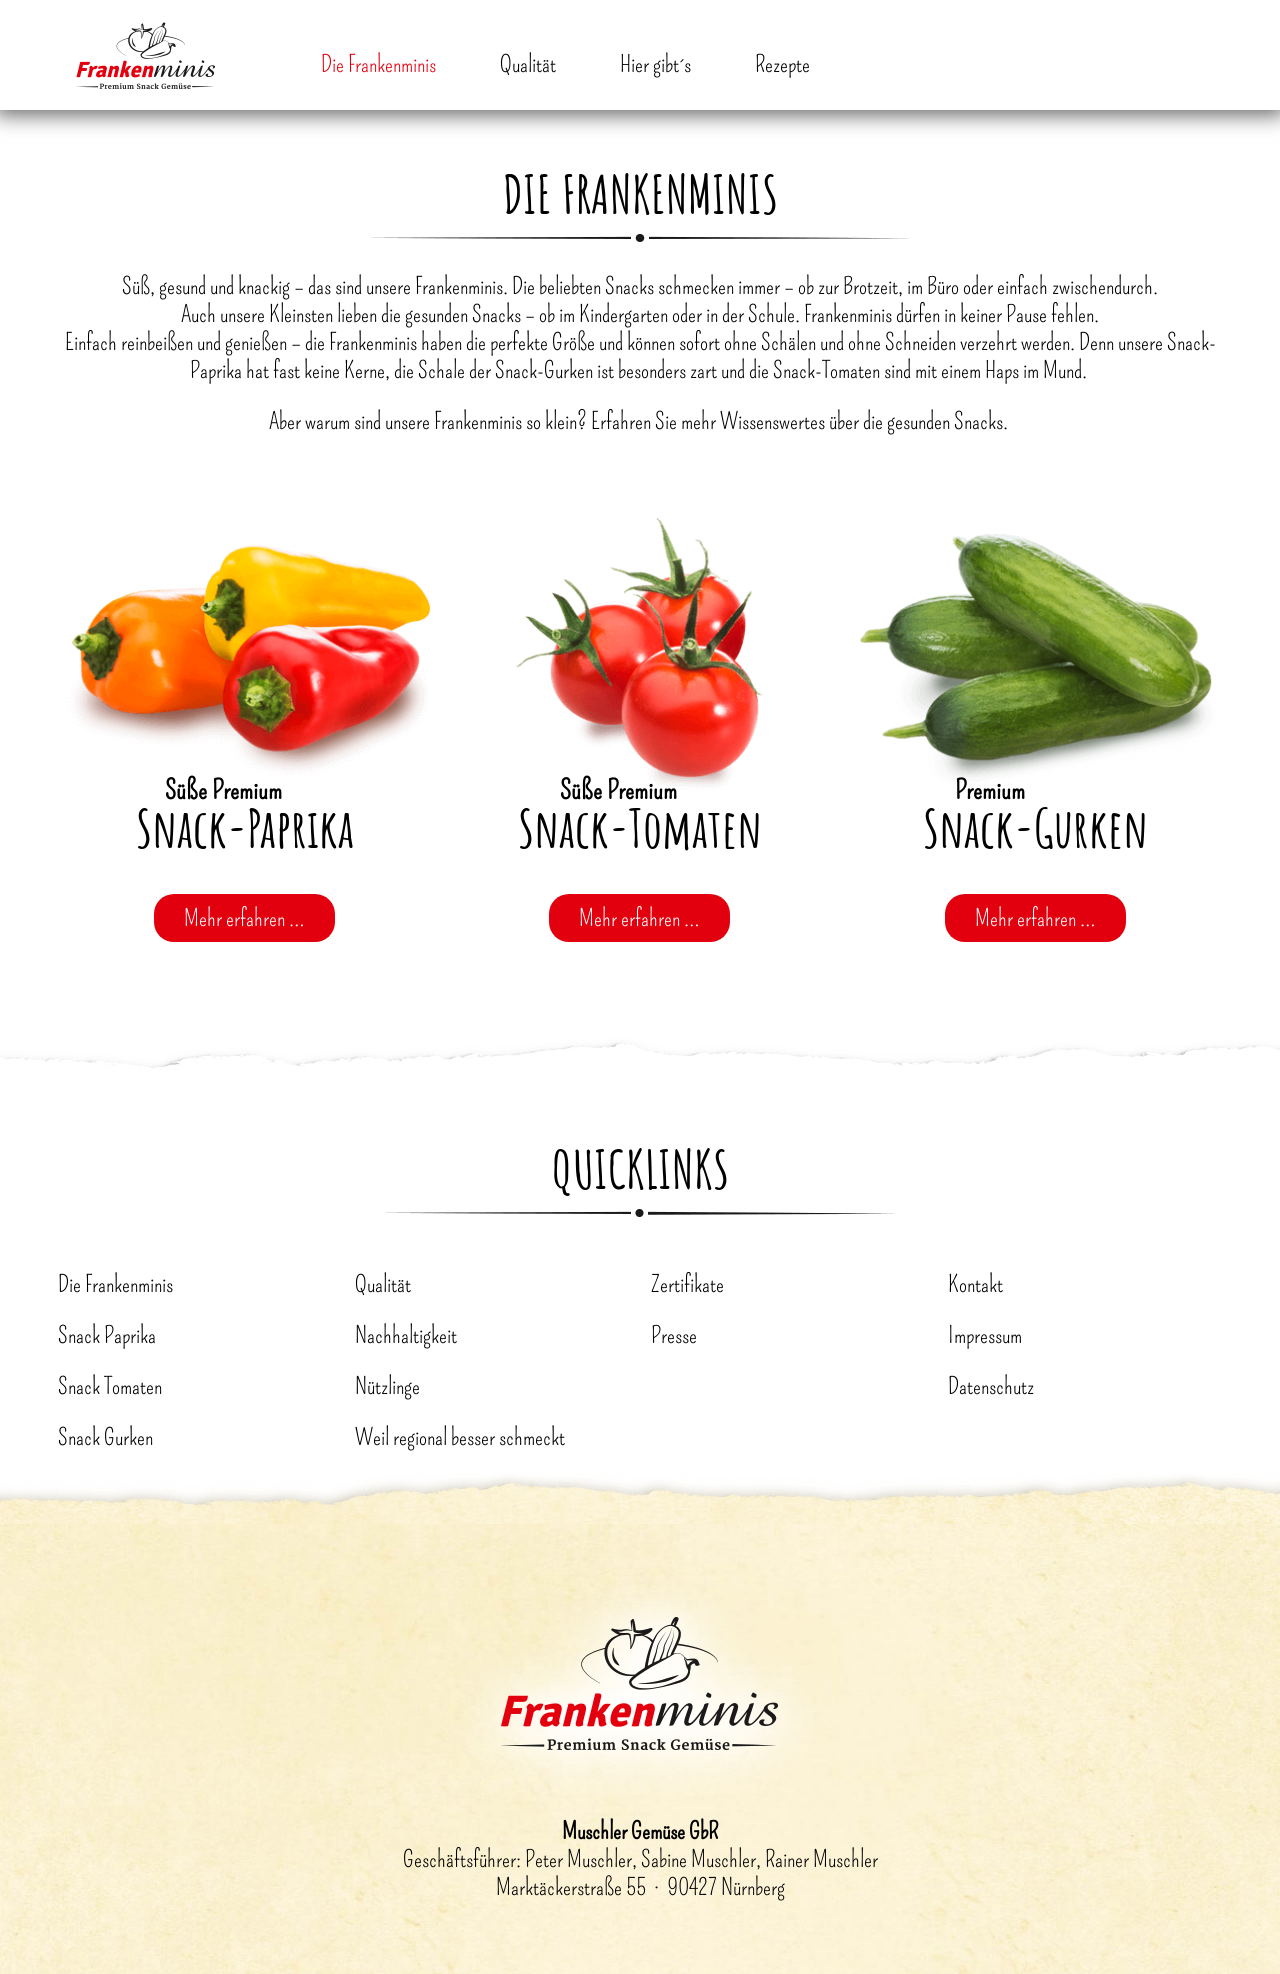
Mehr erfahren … (244, 918)
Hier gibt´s (655, 64)
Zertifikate (687, 1284)
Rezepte (782, 64)
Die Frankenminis (378, 64)
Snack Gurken (105, 1437)
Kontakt (975, 1284)
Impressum (985, 1335)
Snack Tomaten (110, 1386)
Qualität (528, 64)
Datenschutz (991, 1386)
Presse (674, 1335)
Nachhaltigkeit (406, 1335)
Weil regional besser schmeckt (460, 1437)
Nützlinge (387, 1386)
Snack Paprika (107, 1335)
